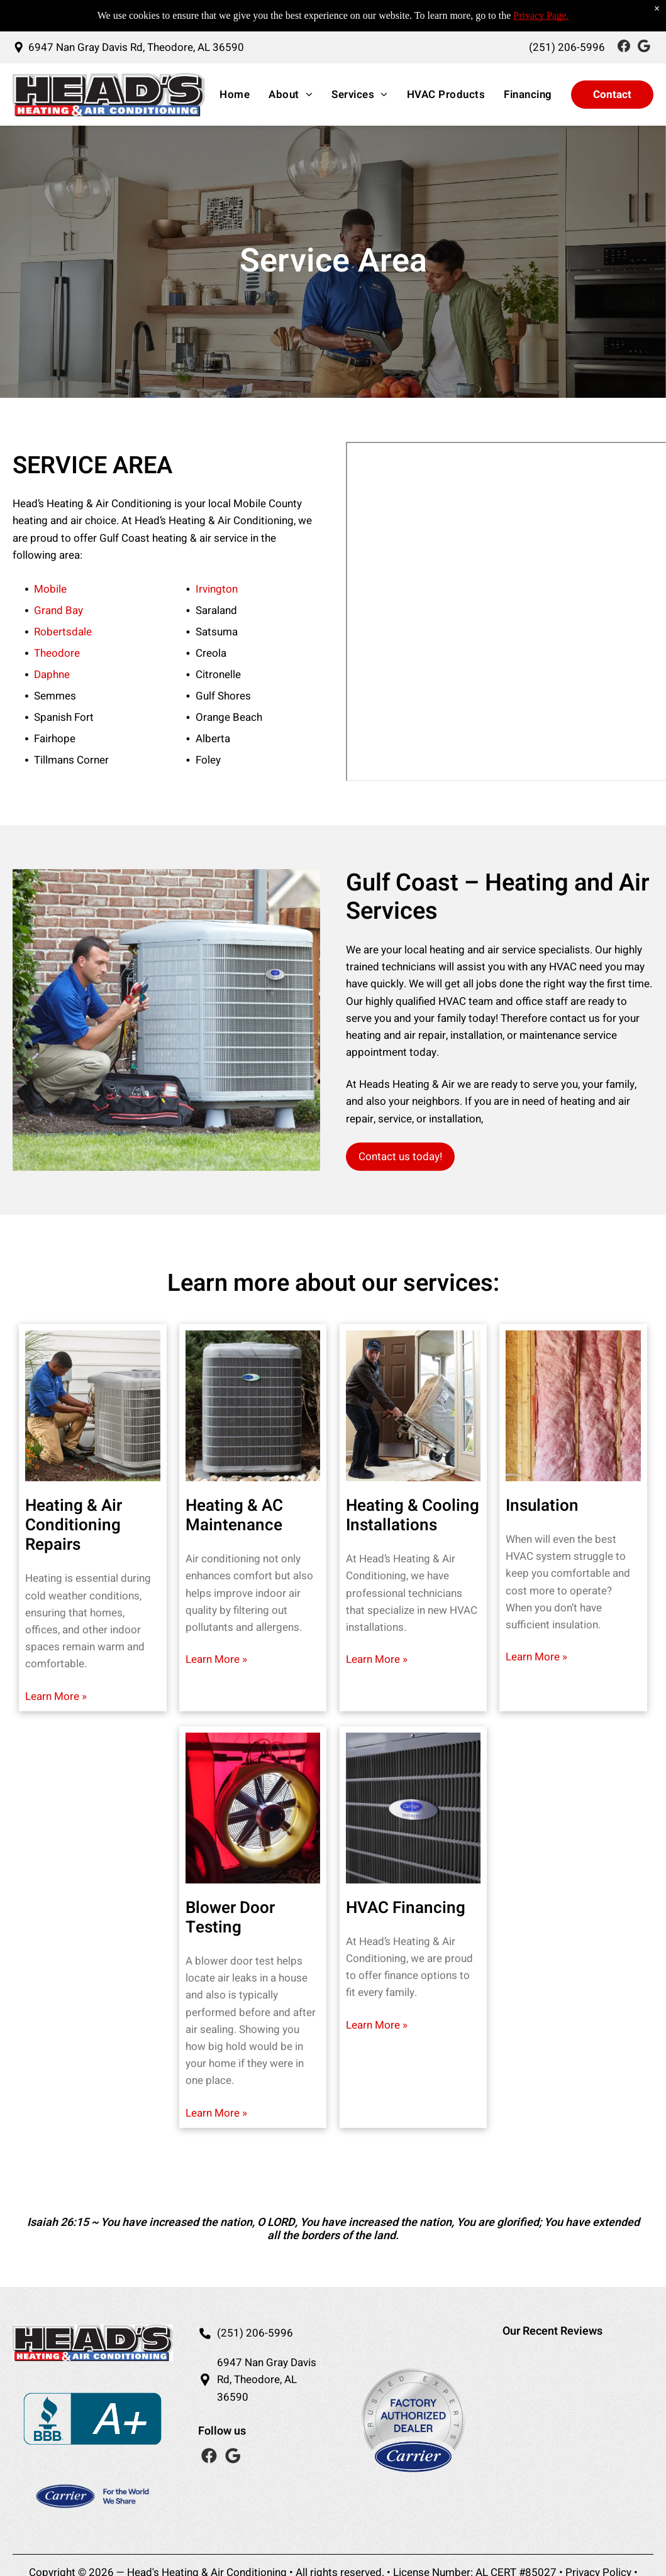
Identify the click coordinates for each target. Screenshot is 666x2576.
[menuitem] (231, 95)
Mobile (50, 589)
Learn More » (56, 1696)
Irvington (217, 589)
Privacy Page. (541, 15)
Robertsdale (63, 632)
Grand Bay (58, 610)
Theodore (57, 653)
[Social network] (623, 47)
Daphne (52, 674)
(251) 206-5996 (255, 2333)
